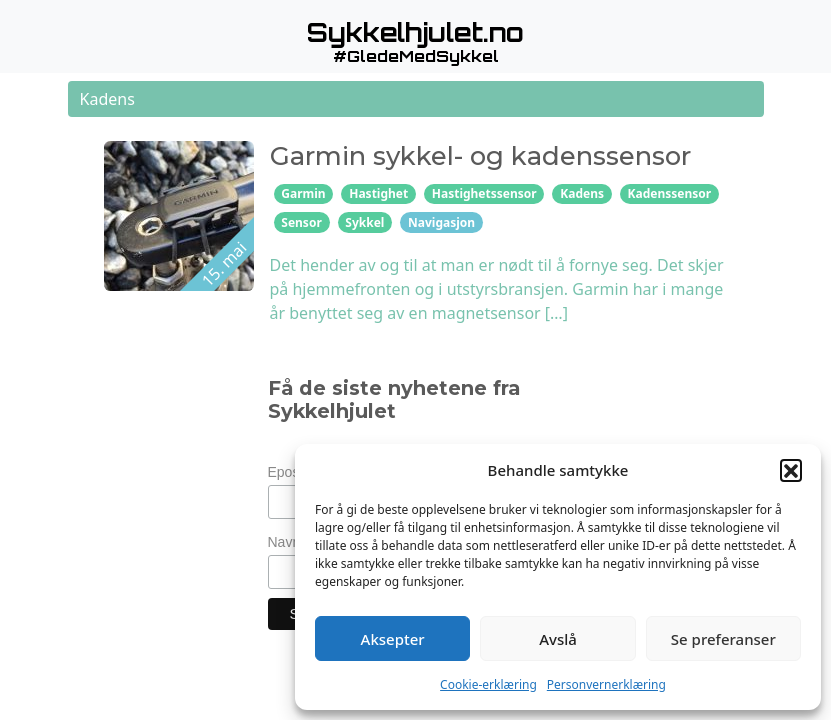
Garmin (303, 193)
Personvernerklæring (606, 684)
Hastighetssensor (484, 193)
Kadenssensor (670, 193)
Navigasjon (441, 222)
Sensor (301, 222)
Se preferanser (723, 639)
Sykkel (364, 222)
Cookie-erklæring (488, 684)
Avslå (558, 639)
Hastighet (378, 193)
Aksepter (393, 639)
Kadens (582, 193)
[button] (791, 470)
